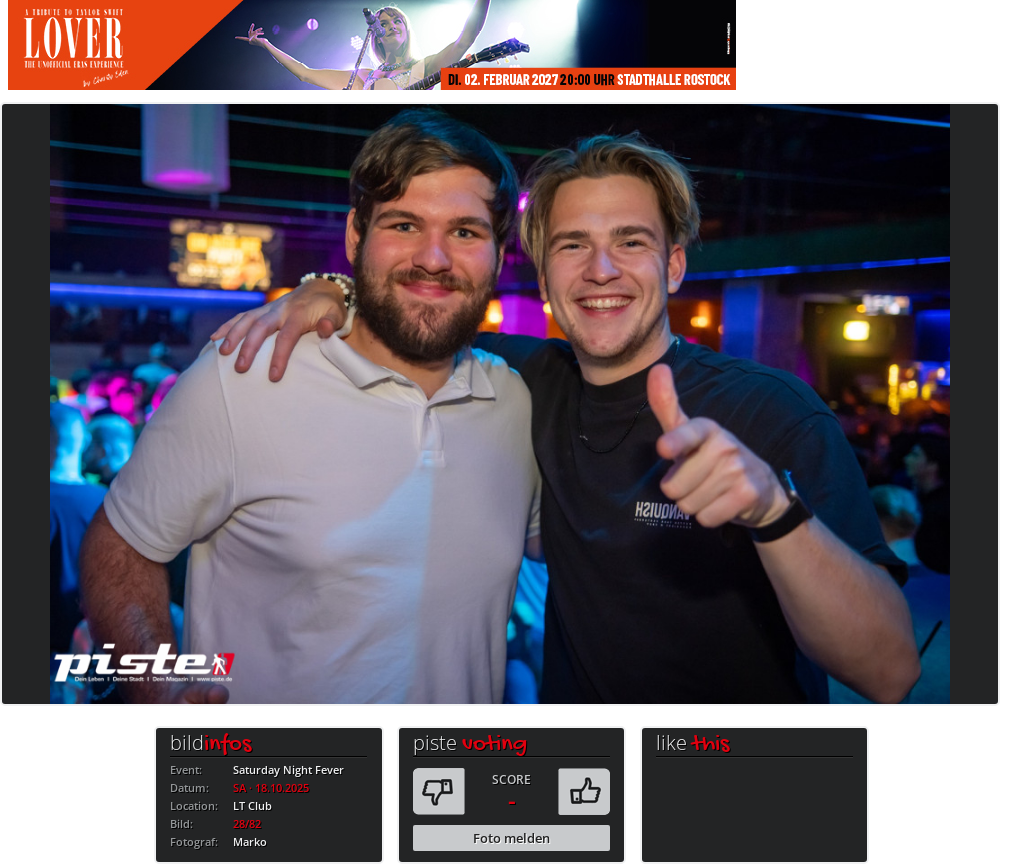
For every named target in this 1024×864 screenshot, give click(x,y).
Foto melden (511, 838)
